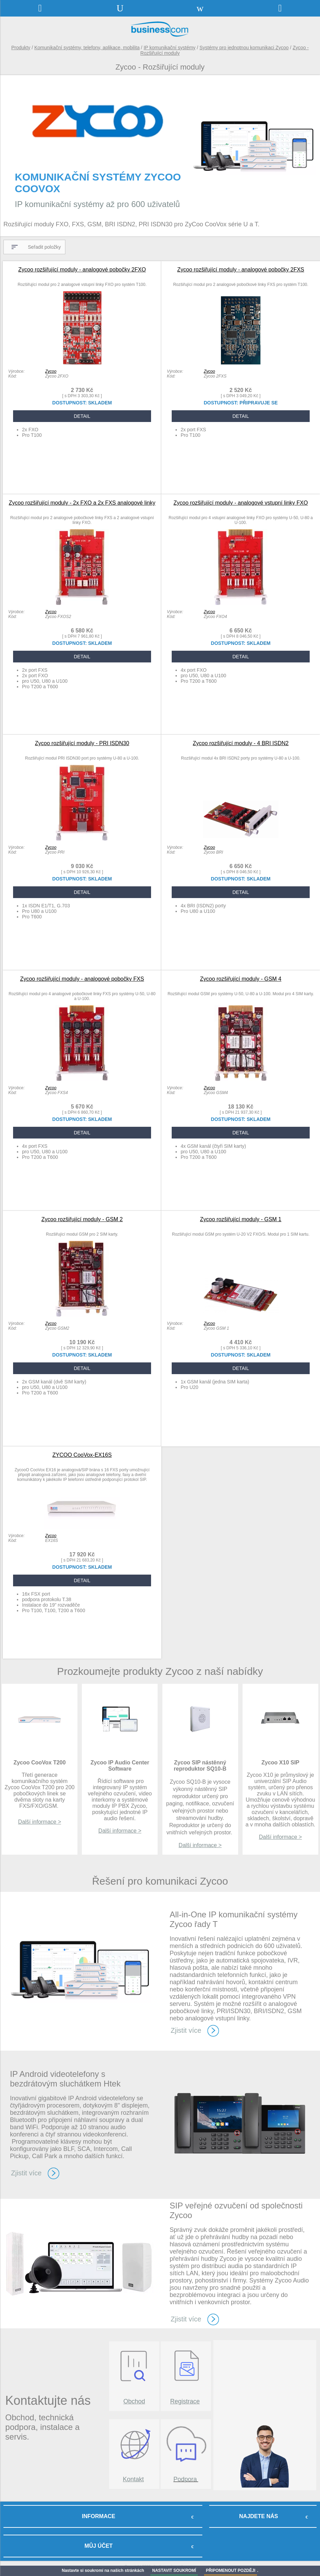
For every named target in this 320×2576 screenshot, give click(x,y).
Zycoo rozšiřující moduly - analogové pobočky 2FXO (82, 269)
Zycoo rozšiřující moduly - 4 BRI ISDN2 (240, 743)
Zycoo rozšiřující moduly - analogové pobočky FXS (82, 979)
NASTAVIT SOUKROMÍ (174, 2570)
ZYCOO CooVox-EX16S (82, 1455)
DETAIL (82, 416)
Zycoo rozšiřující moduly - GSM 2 (82, 1219)
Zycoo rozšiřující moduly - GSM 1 (240, 1219)
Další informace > (39, 1822)
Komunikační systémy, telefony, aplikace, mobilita (87, 47)
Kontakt (133, 2479)
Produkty (20, 47)
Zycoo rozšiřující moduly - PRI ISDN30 (82, 743)
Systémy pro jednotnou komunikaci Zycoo (244, 47)
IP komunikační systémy (169, 47)
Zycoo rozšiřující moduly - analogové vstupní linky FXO (240, 503)
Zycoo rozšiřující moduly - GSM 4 (240, 979)
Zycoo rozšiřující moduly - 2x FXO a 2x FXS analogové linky (82, 503)
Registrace (185, 2401)
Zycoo (50, 371)
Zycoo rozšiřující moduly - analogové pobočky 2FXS (240, 269)
